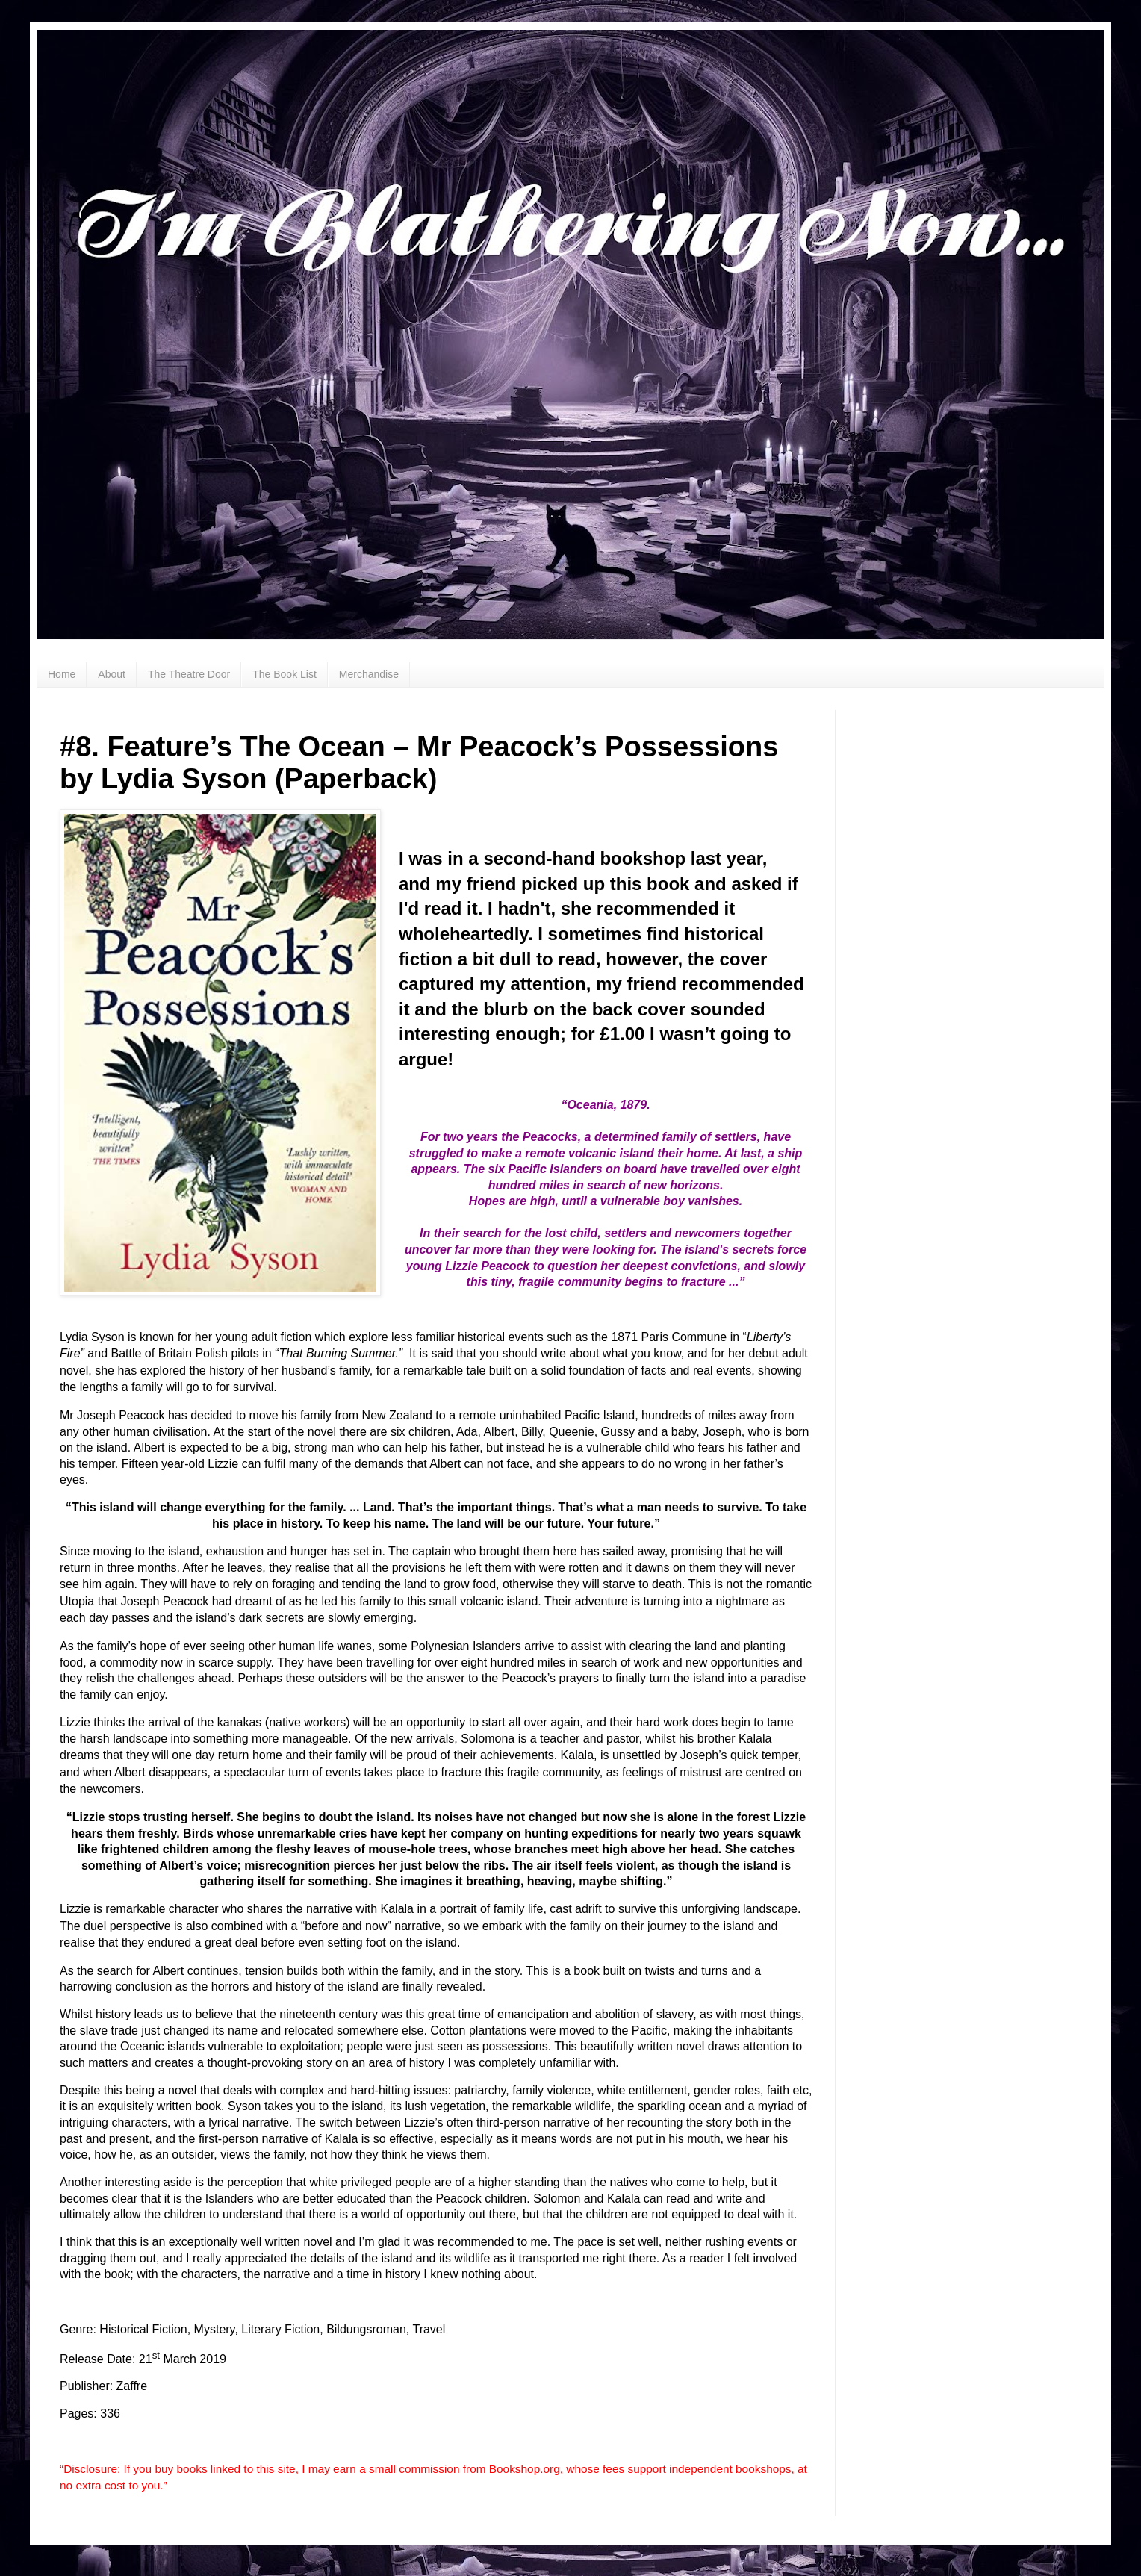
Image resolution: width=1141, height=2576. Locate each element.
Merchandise (369, 674)
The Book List (284, 674)
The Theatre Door (189, 674)
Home (61, 674)
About (111, 674)
